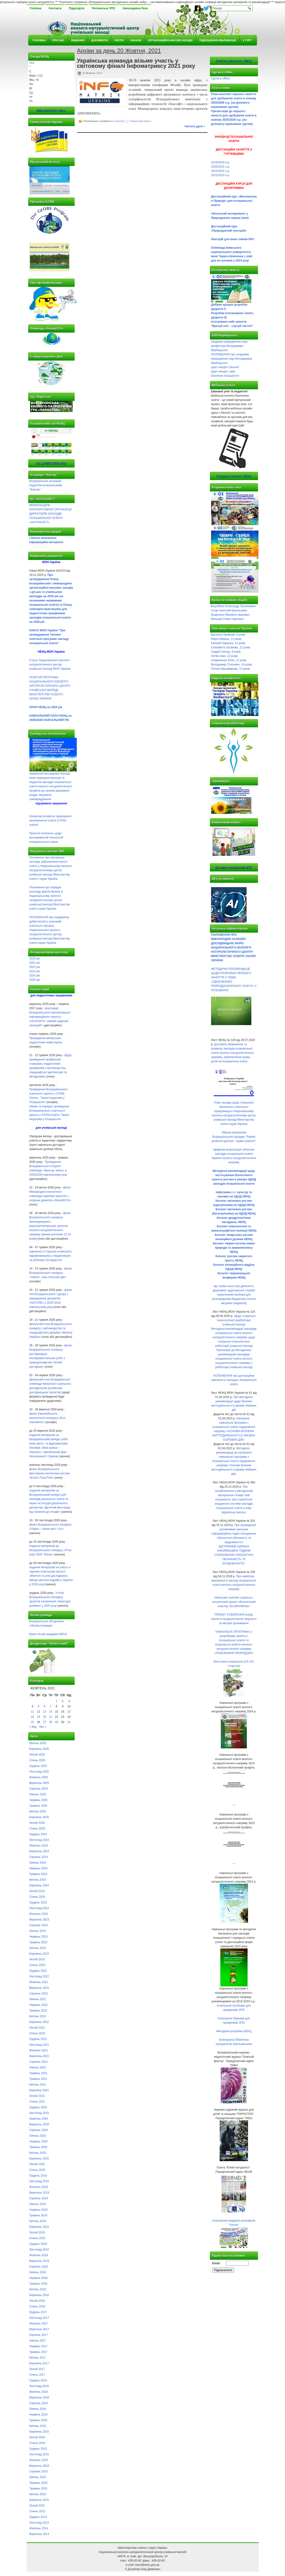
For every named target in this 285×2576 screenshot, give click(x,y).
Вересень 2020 (39, 2124)
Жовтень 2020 (38, 2118)
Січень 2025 (37, 1828)
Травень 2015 (38, 2488)
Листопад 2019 (39, 2181)
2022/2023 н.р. (220, 175)
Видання (77, 40)
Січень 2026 (37, 1760)
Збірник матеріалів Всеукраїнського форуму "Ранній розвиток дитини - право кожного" (234, 1137)
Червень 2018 (38, 2278)
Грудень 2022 (38, 1970)
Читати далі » (195, 126)
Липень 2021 (37, 2067)
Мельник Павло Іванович (227, 619)
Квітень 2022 (37, 2016)
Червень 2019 (38, 2209)
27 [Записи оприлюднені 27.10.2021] (44, 1722)
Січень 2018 (37, 2306)
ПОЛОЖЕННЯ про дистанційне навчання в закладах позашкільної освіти (234, 1380)
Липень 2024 (37, 1862)
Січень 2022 (37, 2033)
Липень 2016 (37, 2409)
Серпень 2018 (38, 2266)
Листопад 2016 (39, 2386)
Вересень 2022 (39, 1987)
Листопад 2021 (39, 2044)
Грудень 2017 (38, 2312)
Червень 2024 (38, 1868)
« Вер (33, 1726)
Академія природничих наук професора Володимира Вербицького (229, 346)
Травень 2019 (38, 2215)
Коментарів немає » (141, 120)
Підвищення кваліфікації (217, 40)
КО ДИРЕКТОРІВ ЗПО (51, 463)
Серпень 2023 (38, 1925)
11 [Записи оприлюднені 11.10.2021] (32, 1711)
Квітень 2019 (37, 2221)
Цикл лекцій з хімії (223, 371)
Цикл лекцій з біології (225, 367)
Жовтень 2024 (38, 1845)
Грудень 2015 (38, 2448)
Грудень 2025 (38, 1766)
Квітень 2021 (37, 2084)
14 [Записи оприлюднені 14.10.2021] (50, 1711)
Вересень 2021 (39, 2056)
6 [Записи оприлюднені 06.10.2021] (44, 1706)
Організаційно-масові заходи (170, 40)
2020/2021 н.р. (220, 166)
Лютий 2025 (37, 1822)
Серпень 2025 (38, 1788)
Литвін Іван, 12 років (224, 656)
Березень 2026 (39, 1749)
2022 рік (34, 967)
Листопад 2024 (39, 1840)
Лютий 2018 (37, 2300)
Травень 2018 (38, 2283)
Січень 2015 (37, 2511)
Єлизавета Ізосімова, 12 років (230, 647)
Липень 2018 (37, 2272)
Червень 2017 (38, 2346)
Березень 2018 (39, 2295)
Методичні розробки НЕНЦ (233, 2031)
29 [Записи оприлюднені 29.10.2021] (56, 1722)
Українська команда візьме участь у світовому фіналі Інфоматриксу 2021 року (136, 63)
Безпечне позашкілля (225, 375)
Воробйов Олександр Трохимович (233, 606)
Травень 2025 (38, 1805)
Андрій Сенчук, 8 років (226, 651)
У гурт (247, 40)
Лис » (42, 1726)
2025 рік (34, 979)
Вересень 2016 (39, 2397)
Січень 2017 (37, 2374)
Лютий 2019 (37, 2232)
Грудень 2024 (38, 1834)
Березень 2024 (39, 1885)
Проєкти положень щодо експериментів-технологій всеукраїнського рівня (46, 837)
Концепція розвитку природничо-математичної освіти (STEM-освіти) (50, 820)
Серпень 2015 (38, 2471)
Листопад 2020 (39, 2113)
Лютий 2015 (37, 2505)
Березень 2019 (39, 2226)
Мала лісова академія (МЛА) (48, 1634)
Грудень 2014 (38, 2517)
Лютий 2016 (37, 2437)
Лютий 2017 (37, 2369)
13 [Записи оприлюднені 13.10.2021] (44, 1711)
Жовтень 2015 (38, 2460)
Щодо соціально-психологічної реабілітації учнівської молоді (237, 1320)
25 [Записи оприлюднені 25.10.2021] (32, 1722)
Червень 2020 (38, 2141)
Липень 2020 (37, 2135)
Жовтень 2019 (38, 2187)
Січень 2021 (37, 2101)
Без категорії (117, 120)
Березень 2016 (39, 2431)
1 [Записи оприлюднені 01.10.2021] (56, 1701)
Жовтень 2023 (38, 1914)
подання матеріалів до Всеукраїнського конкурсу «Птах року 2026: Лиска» (50, 1550)
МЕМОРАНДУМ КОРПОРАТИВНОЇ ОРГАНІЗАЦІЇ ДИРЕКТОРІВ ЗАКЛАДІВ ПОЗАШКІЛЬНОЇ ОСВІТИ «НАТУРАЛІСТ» (50, 514)
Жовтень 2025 (38, 1777)
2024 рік (34, 975)
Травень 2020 (38, 2147)
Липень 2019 (37, 2204)
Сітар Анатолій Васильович (229, 610)
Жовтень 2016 (38, 2391)
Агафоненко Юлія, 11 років (228, 660)
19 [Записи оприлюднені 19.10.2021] (38, 1717)
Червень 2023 (38, 1936)
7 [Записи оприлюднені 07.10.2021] (51, 1706)
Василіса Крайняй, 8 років (228, 634)
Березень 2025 (39, 1817)
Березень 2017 (39, 2363)
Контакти (55, 8)
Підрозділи (77, 8)
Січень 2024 (37, 1896)
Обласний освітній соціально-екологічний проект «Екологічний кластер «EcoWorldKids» (233, 1602)
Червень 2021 (38, 2073)
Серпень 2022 (38, 1993)
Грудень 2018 (38, 2244)
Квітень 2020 (37, 2152)
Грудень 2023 (38, 1902)
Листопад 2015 (39, 2454)
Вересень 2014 (39, 2534)
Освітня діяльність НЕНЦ (234, 61)
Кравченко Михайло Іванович (230, 614)
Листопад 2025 (39, 1771)
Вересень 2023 (39, 1919)
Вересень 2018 (39, 2261)
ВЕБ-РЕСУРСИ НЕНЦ (51, 110)
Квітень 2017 (37, 2357)
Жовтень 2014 (38, 2528)
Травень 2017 (38, 2352)
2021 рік (34, 962)
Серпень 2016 (38, 2403)
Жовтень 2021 (38, 2050)
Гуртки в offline (220, 78)
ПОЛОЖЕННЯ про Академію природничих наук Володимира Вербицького (231, 359)
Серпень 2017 (38, 2335)
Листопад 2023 (39, 1908)
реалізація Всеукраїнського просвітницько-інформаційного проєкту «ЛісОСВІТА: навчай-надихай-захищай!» (50, 1017)
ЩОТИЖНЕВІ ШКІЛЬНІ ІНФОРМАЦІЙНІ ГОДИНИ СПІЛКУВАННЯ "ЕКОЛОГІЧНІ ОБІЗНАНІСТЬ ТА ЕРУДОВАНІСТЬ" (233, 1555)
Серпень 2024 (38, 1857)
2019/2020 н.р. (220, 162)
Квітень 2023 (37, 1948)
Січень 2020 (37, 2170)
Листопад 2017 (39, 2317)
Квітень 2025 (37, 1811)
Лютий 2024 (37, 1891)
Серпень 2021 (38, 2061)
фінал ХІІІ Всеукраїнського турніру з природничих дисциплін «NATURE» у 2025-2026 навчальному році (50, 1298)
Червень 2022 (38, 2005)
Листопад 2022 (39, 1976)
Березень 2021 (39, 2090)
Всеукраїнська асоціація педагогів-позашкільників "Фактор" (45, 485)
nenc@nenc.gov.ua (147, 2565)
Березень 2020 (39, 2158)
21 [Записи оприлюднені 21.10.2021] (50, 1717)
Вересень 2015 (39, 2465)
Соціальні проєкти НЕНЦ (233, 476)
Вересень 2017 (39, 2329)
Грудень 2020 (38, 2107)
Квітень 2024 (37, 1879)
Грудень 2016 (38, 2380)
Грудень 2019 (38, 2175)
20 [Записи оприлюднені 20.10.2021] (44, 1717)
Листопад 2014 (39, 2522)
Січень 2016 (37, 2443)
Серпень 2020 (38, 2130)
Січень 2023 (37, 1965)
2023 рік (34, 971)
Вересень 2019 (39, 2192)
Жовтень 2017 (38, 2323)
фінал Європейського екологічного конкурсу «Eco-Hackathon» (47, 1418)
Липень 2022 (37, 1999)
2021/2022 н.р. (220, 171)
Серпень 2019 (38, 2198)
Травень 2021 (38, 2079)
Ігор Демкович (150, 2569)
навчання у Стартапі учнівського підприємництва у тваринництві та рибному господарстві (50, 1256)
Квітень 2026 (37, 1743)
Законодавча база (135, 8)
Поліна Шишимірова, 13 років (230, 668)
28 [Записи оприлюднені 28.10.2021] (50, 1722)
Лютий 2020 (37, 2164)
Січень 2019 (37, 2238)
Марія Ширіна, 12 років (226, 639)
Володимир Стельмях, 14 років (231, 664)
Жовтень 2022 (38, 1982)
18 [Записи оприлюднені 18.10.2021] (32, 1717)
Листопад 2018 (39, 2249)
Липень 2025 (37, 1794)
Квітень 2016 (37, 2426)
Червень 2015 (38, 2482)
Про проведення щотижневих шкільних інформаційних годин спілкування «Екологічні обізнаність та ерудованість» (234, 1533)
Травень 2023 (38, 1942)
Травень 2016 (38, 2420)
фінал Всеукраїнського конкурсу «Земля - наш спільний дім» (50, 1273)
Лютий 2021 (37, 2096)
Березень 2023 (39, 1953)
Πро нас (58, 40)
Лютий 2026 (37, 1754)
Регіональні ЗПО (103, 8)
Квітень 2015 (37, 2494)
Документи (99, 40)
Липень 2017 (37, 2340)
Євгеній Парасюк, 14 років (228, 643)
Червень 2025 (38, 1800)
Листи (119, 40)
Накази (135, 40)
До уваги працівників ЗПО (233, 867)
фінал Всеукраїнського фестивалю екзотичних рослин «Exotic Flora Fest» (49, 1473)
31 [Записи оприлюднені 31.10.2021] (69, 1722)
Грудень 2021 (38, 2039)
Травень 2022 (38, 2010)
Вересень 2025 (39, 1783)
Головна (35, 8)
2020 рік (34, 958)
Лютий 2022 (37, 2027)
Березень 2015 (39, 2500)
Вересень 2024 (39, 1851)
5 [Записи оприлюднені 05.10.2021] (38, 1706)
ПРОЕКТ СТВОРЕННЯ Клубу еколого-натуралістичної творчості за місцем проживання (234, 1619)
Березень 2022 (39, 2022)
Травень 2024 (38, 1874)
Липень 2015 (37, 2477)
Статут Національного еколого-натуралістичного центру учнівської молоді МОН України (50, 664)
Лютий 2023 (37, 1959)
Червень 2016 (38, 2414)
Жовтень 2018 (38, 2255)
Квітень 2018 (37, 2289)
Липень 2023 (37, 1931)
